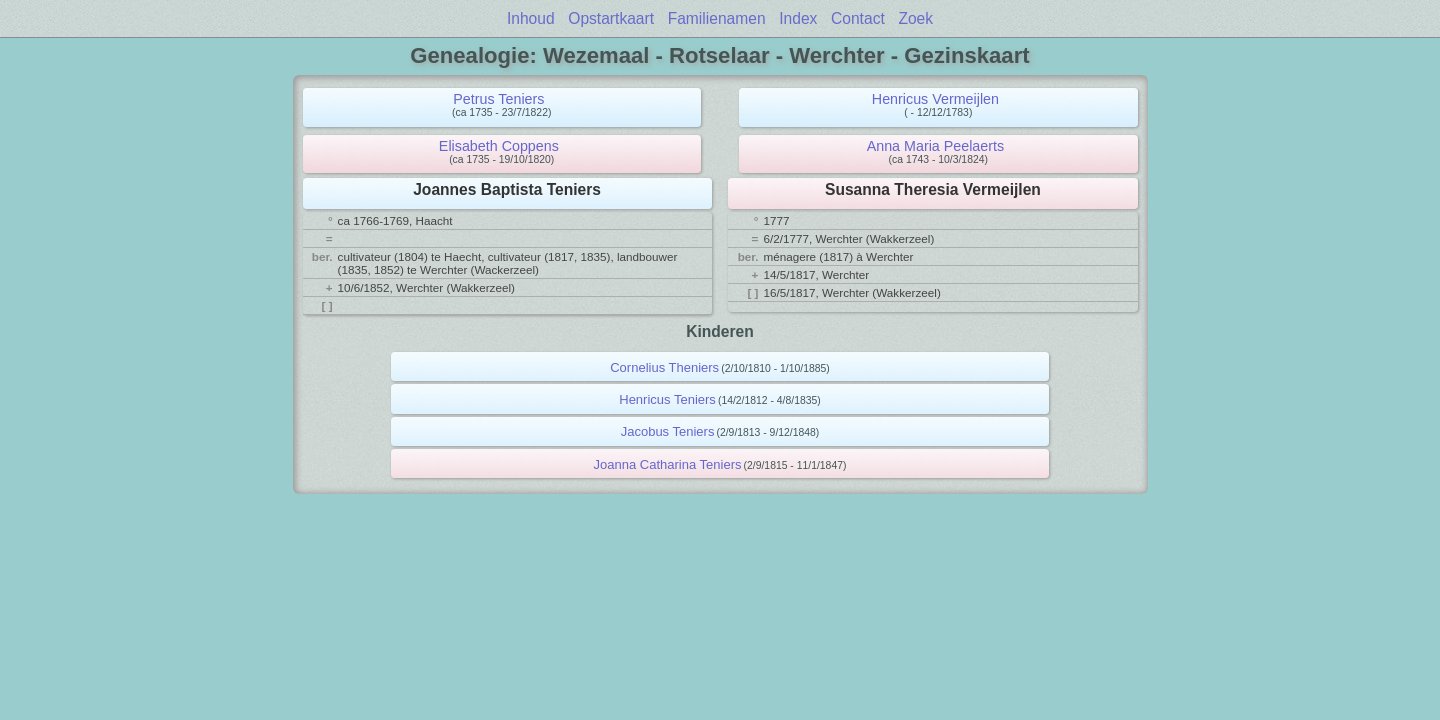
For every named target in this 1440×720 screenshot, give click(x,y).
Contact (858, 18)
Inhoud (531, 18)
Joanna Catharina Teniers (668, 464)
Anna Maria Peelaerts (935, 146)
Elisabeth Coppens (499, 146)
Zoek (915, 18)
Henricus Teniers (667, 399)
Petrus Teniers (498, 99)
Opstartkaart (611, 18)
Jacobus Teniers (668, 431)
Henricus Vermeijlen (935, 99)
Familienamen (717, 18)
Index (798, 18)
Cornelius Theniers (664, 367)
